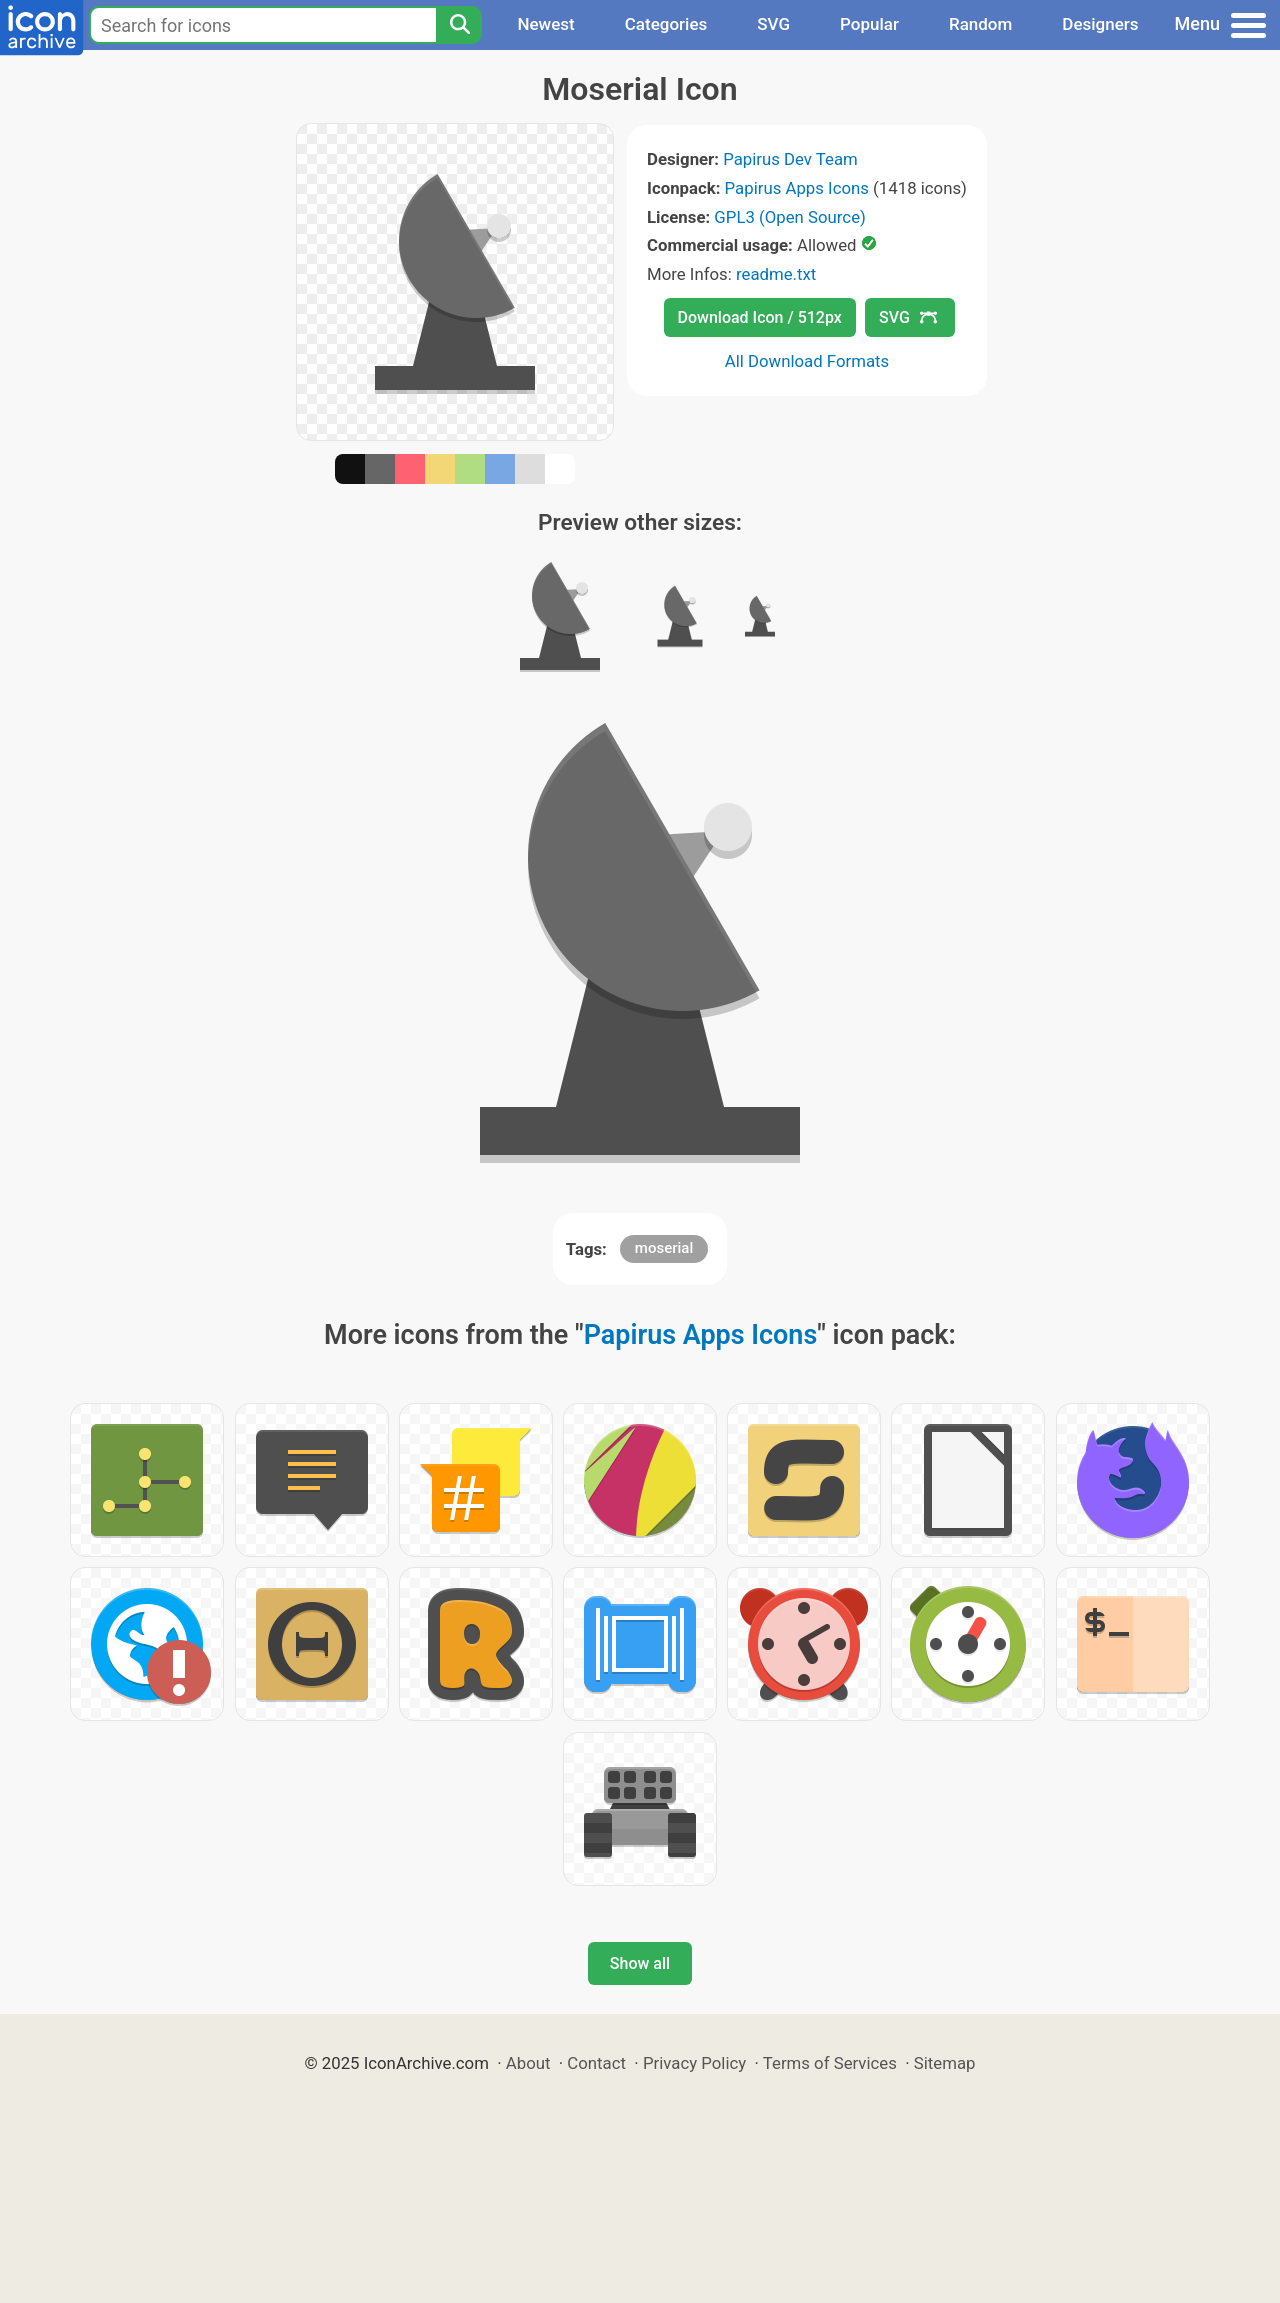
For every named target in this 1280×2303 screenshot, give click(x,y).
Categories (666, 24)
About (528, 2063)
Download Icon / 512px (760, 317)
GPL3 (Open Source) (790, 217)
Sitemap (945, 2063)
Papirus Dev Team (790, 159)
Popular (869, 24)
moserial (664, 1248)
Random (980, 24)
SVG (773, 24)
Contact (596, 2063)
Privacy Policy (694, 2063)
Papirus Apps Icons (797, 188)
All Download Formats (807, 361)
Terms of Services (830, 2063)
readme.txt (776, 274)
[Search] (459, 25)
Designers (1100, 24)
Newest (545, 24)
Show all (640, 1963)
